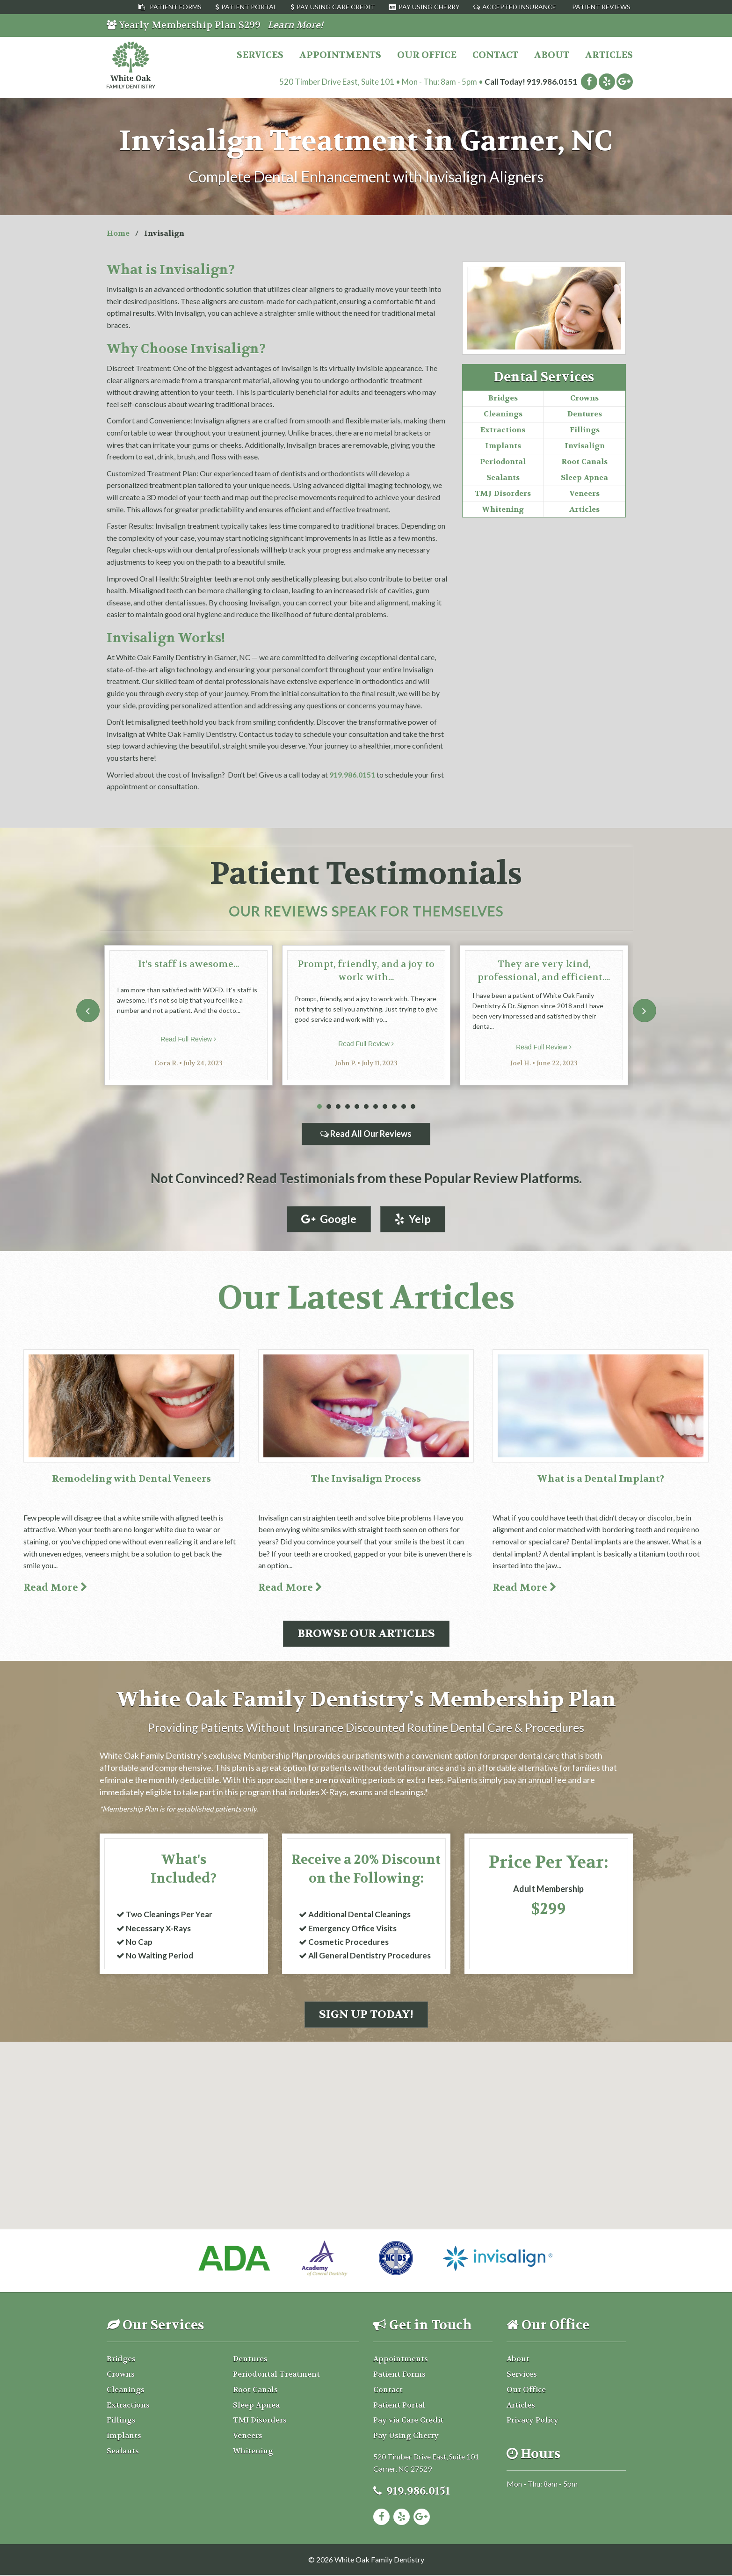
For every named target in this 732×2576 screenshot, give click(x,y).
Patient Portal (249, 7)
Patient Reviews (601, 7)
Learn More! (295, 25)
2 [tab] (329, 1107)
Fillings (585, 430)
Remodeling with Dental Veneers (131, 1478)
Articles (609, 55)
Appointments (340, 55)
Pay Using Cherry (429, 7)
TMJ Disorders (503, 493)
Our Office (427, 55)
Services (260, 55)
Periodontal (503, 461)
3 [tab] (338, 1107)
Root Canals (584, 461)
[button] (366, 2102)
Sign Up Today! (366, 2015)
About (551, 55)
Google (329, 1219)
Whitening (503, 509)
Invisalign (585, 446)
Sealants (503, 477)
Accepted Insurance (519, 7)
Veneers (584, 493)
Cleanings (503, 414)
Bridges (503, 398)
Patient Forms (176, 7)
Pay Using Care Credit (336, 7)
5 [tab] (357, 1107)
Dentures (584, 414)
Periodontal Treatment (276, 2375)
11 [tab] (413, 1107)
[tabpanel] (188, 1015)
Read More (55, 1587)
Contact (495, 55)
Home (118, 233)
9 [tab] (394, 1107)
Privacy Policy (532, 2421)
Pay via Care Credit (408, 2421)
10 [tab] (403, 1107)
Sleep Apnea (584, 477)
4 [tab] (347, 1107)
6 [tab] (366, 1107)
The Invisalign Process (366, 1478)
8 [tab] (385, 1107)
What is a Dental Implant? (600, 1478)
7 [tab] (375, 1107)
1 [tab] (319, 1107)
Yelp (413, 1219)
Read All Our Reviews (366, 1133)
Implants (503, 446)
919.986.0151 (552, 82)
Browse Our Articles (366, 1633)
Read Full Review (188, 1039)
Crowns (584, 398)
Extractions (502, 430)
